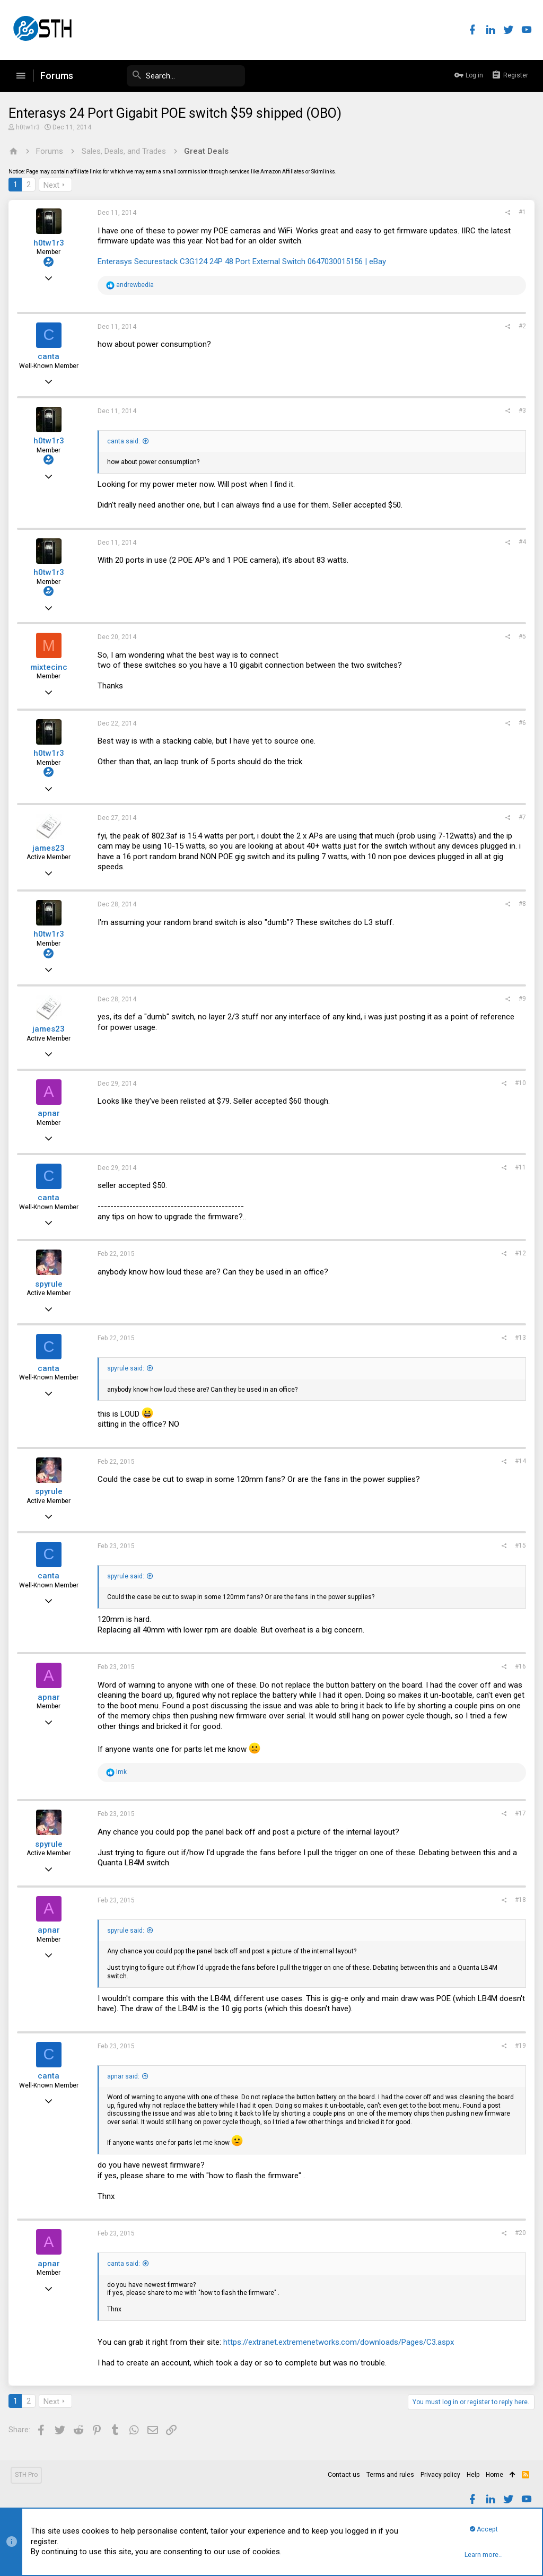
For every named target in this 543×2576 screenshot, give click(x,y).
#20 (518, 2233)
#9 (520, 998)
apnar (51, 1113)
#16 (518, 1666)
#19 (518, 2045)
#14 (518, 1461)
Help (473, 2474)
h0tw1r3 (30, 127)
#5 (520, 636)
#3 (520, 410)
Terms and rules (390, 2474)
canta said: (125, 441)
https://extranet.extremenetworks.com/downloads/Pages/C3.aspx (340, 2342)
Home (494, 2474)
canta (51, 356)
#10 (518, 1083)
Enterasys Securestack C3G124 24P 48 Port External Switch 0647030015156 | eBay (244, 261)
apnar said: (125, 2076)
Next (54, 185)
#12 (518, 1253)
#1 (520, 212)
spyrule (51, 1284)
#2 (520, 326)
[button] (21, 76)
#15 (518, 1545)
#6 (520, 723)
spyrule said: (127, 1368)
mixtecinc (50, 667)
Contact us (344, 2474)
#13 (518, 1337)
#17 (518, 1813)
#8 (520, 903)
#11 (518, 1167)
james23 (51, 848)
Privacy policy (440, 2474)
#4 (520, 542)
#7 (520, 817)
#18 (518, 1899)
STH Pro (26, 2474)
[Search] (165, 75)
